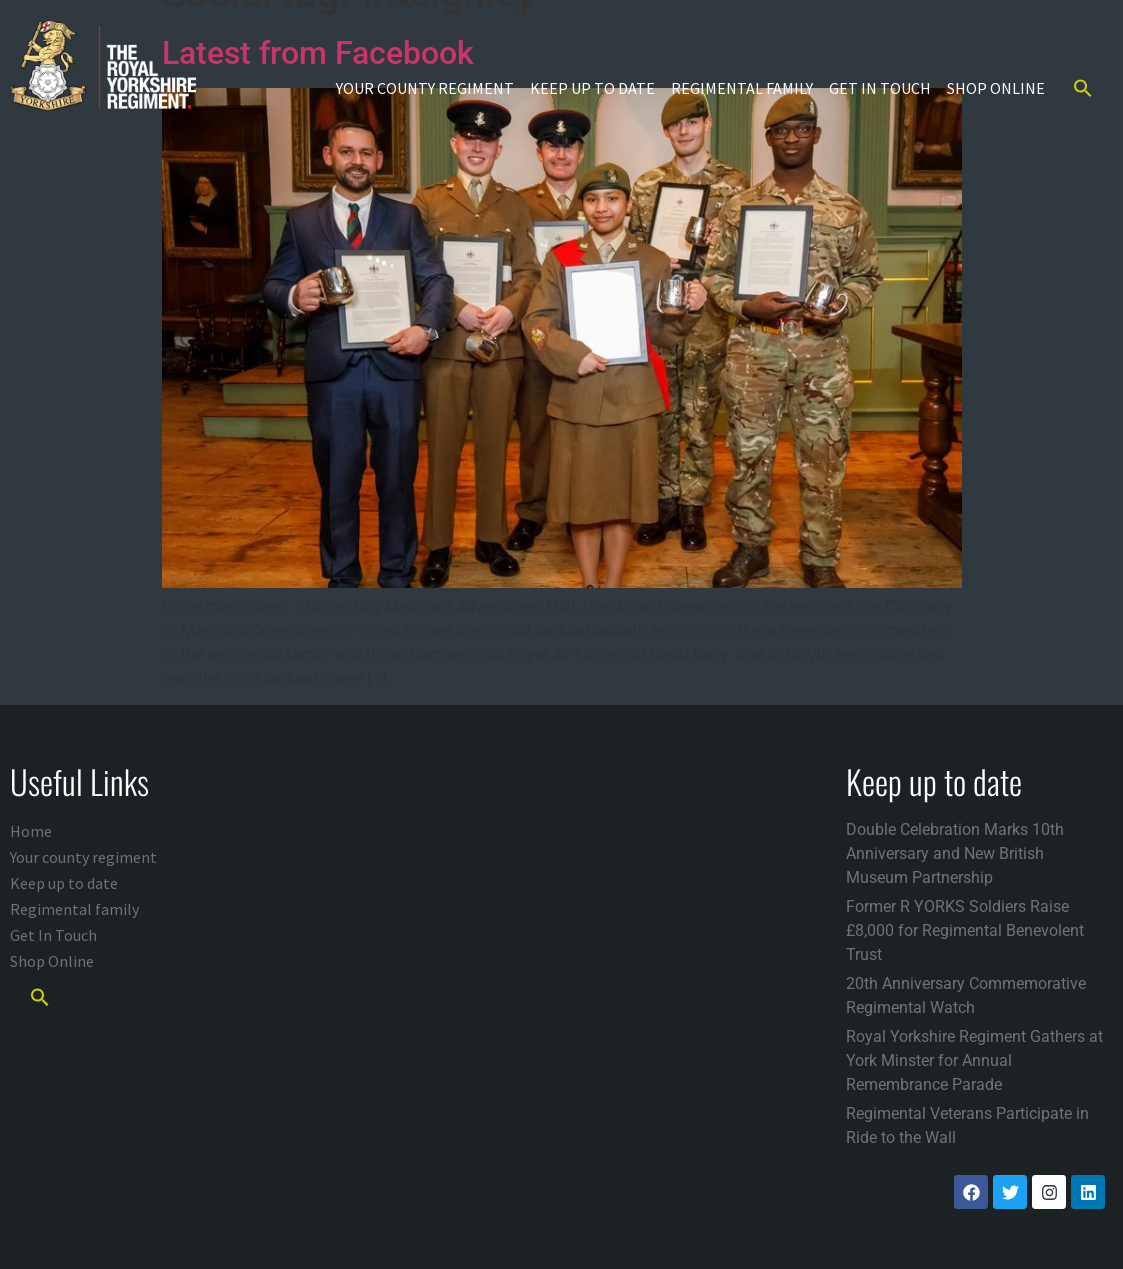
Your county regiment (425, 88)
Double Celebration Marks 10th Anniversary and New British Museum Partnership (955, 853)
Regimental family (742, 88)
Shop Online (996, 88)
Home (31, 831)
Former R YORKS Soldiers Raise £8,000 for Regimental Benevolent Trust (965, 930)
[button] (1083, 88)
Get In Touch (880, 88)
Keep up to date (592, 88)
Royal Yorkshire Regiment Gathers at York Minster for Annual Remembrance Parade (974, 1060)
